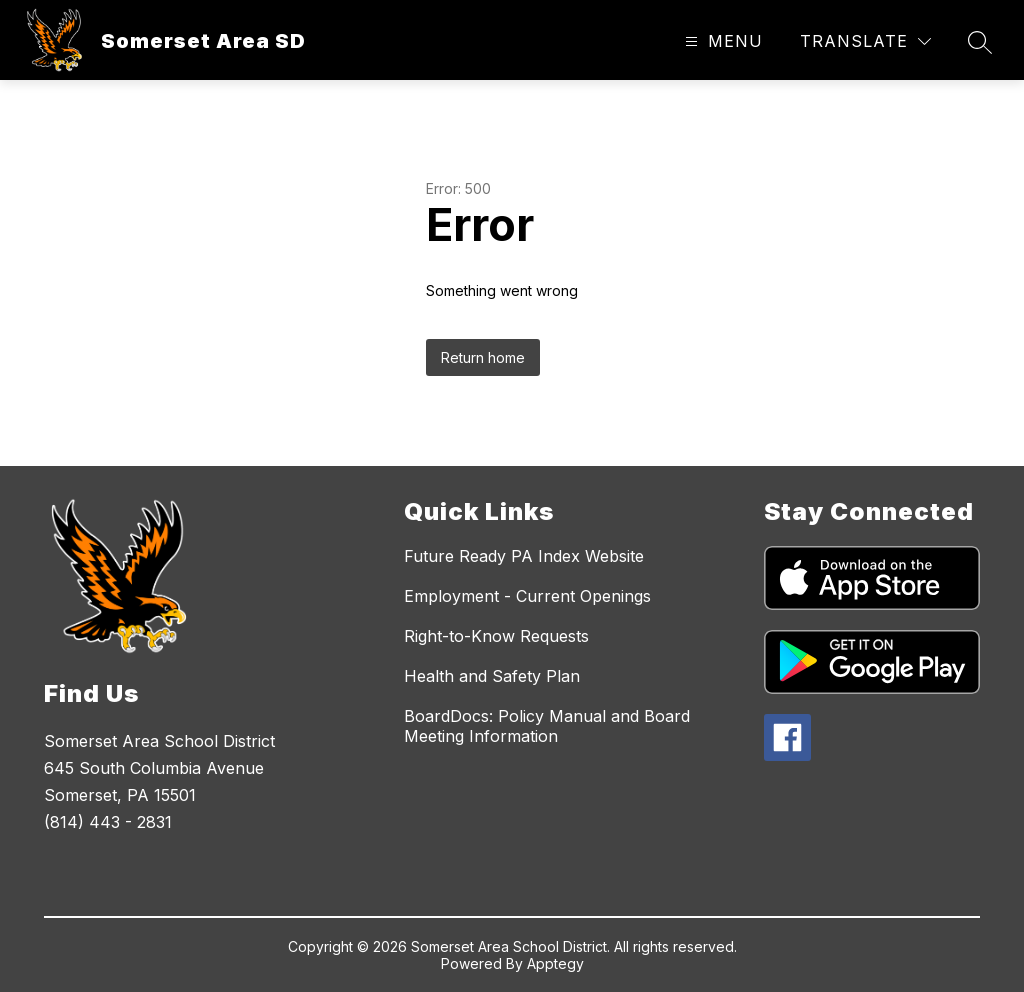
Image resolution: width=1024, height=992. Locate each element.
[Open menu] (721, 41)
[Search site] (980, 42)
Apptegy (555, 963)
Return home (483, 357)
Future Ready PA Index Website (524, 556)
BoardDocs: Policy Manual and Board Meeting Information (547, 726)
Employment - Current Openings (527, 596)
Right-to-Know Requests (496, 636)
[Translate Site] (865, 41)
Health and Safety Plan (492, 676)
